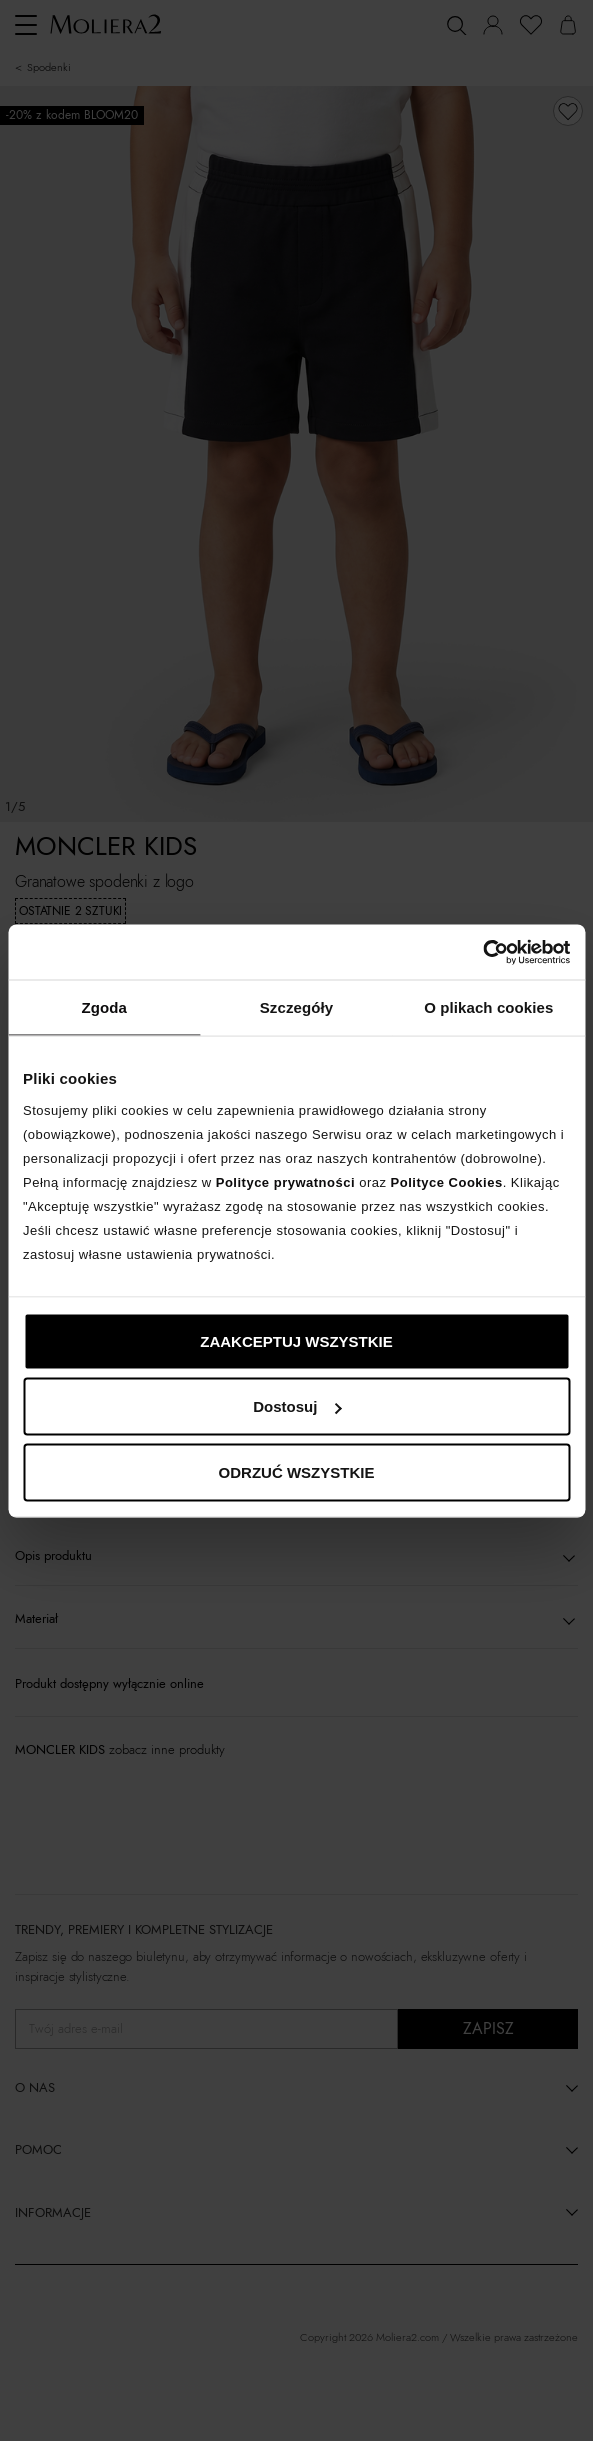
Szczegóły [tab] (296, 1007)
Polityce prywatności (285, 1181)
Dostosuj (297, 1406)
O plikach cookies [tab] (488, 1007)
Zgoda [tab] (104, 1007)
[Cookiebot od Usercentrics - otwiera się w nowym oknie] (482, 952)
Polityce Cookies (447, 1181)
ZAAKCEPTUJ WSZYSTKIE (296, 1340)
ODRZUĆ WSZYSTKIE (297, 1471)
